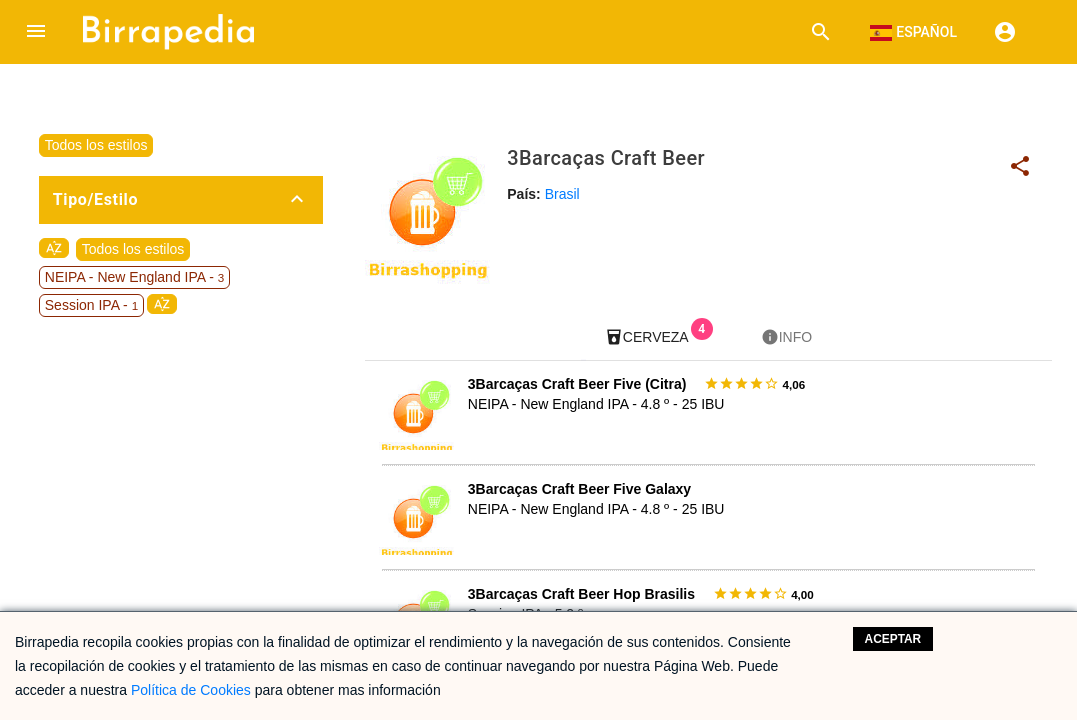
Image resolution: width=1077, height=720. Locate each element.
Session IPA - (91, 305)
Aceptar (893, 639)
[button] (36, 32)
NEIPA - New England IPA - (135, 277)
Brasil (562, 194)
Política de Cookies (191, 690)
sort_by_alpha (54, 248)
